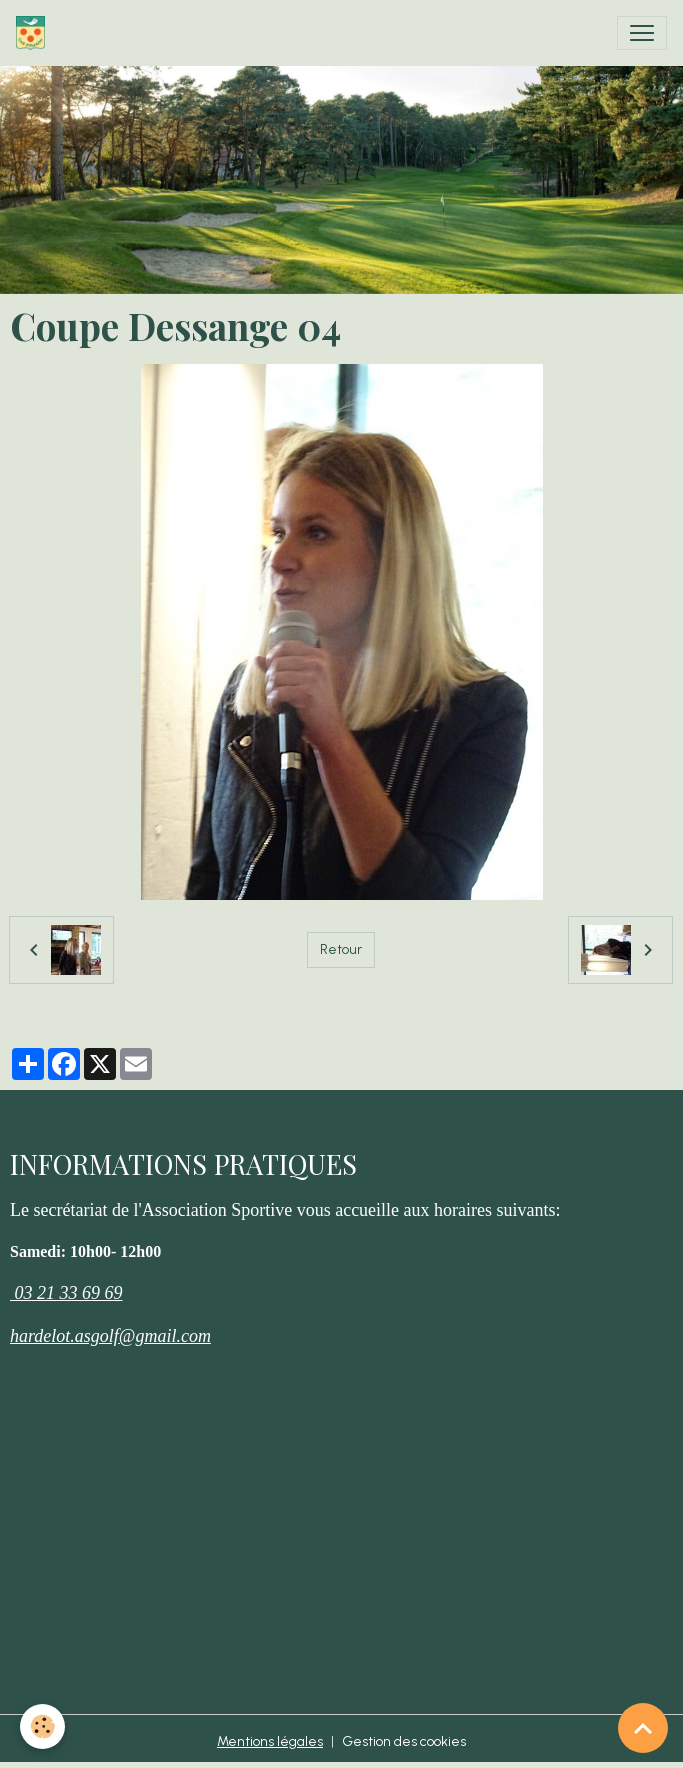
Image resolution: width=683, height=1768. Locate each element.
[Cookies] (42, 1726)
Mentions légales (270, 1741)
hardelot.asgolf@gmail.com (110, 1336)
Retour (341, 949)
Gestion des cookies (404, 1741)
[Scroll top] (643, 1728)
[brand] (34, 33)
